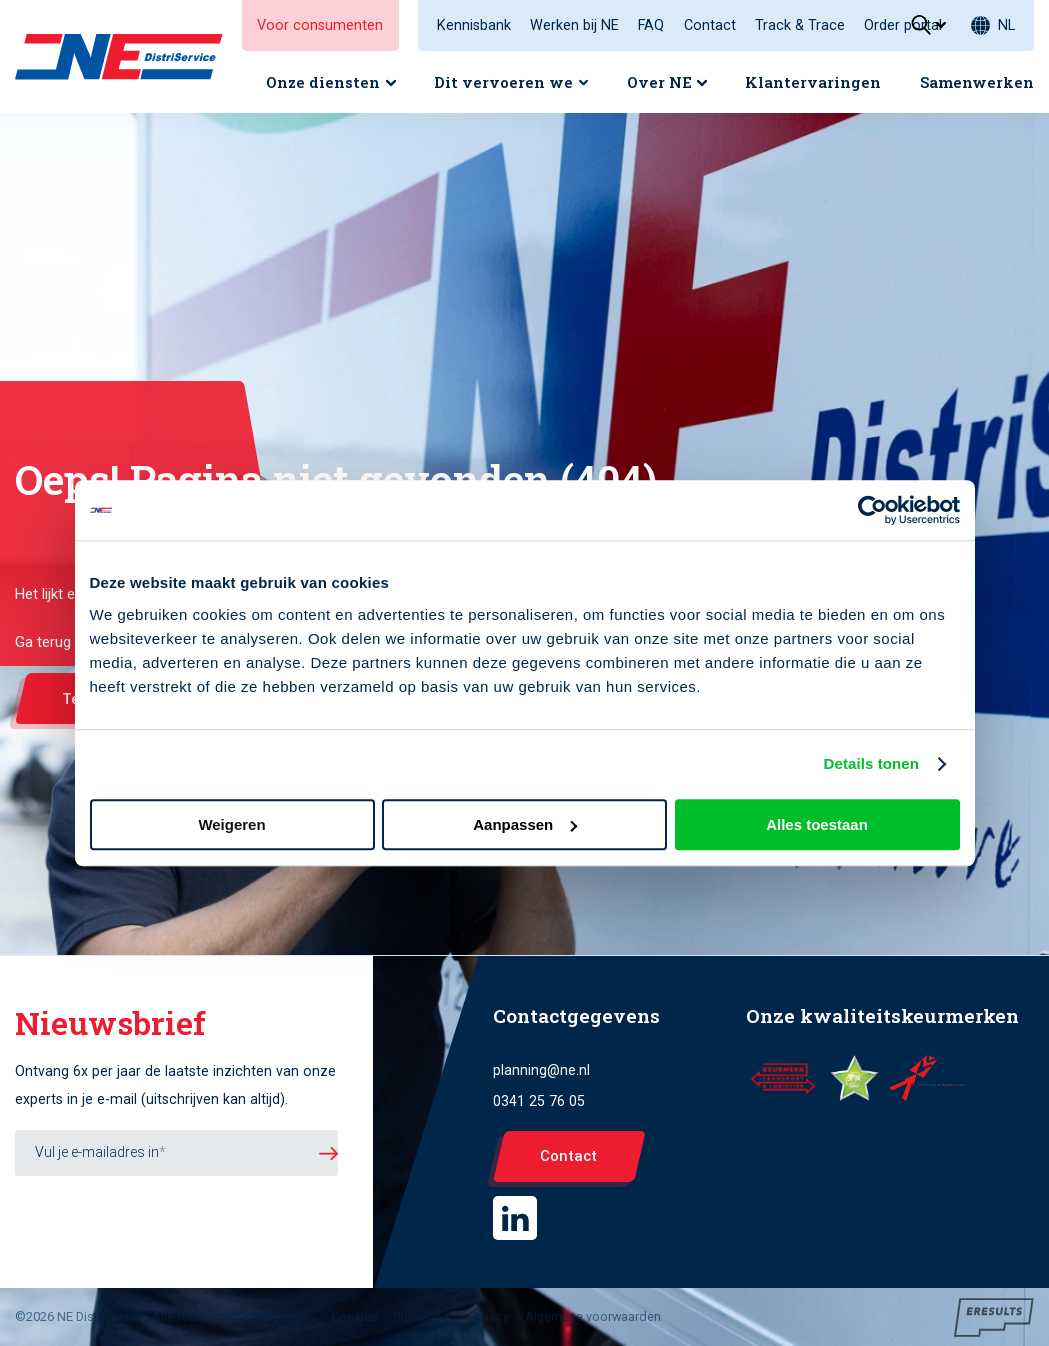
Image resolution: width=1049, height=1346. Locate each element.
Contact (710, 25)
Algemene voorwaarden (593, 1316)
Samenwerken (977, 82)
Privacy (489, 1316)
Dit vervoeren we (503, 82)
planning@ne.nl (541, 1070)
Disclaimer (423, 1316)
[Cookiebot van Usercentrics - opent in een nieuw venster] (872, 510)
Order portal (903, 25)
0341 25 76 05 (539, 1101)
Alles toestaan (817, 824)
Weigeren (231, 824)
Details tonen (871, 763)
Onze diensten (323, 82)
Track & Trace (800, 25)
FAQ (651, 25)
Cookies (354, 1316)
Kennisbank (474, 25)
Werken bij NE (574, 25)
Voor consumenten (320, 25)
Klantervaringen (813, 82)
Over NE (659, 82)
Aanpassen (525, 824)
